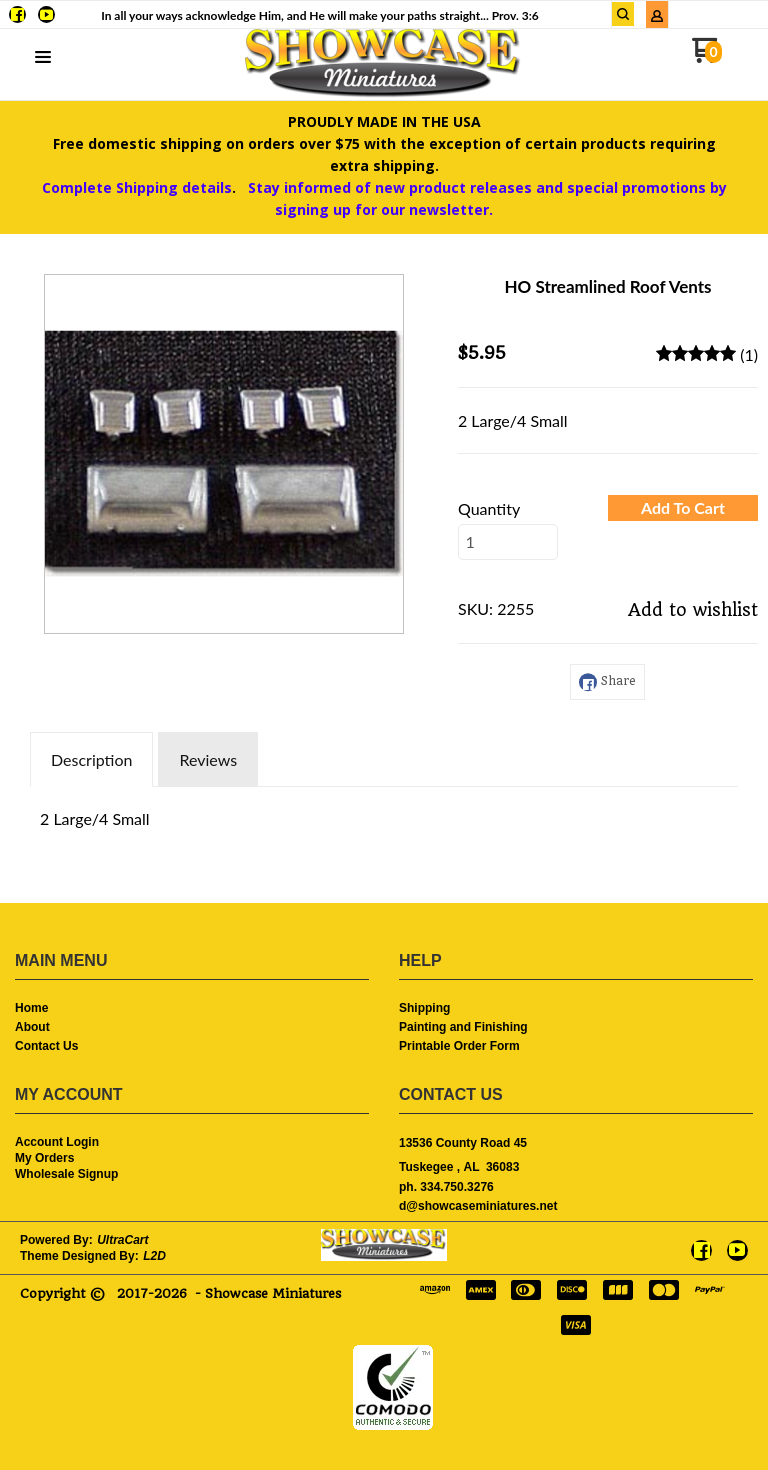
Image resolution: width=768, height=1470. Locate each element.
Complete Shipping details (137, 187)
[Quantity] (508, 542)
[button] (43, 58)
